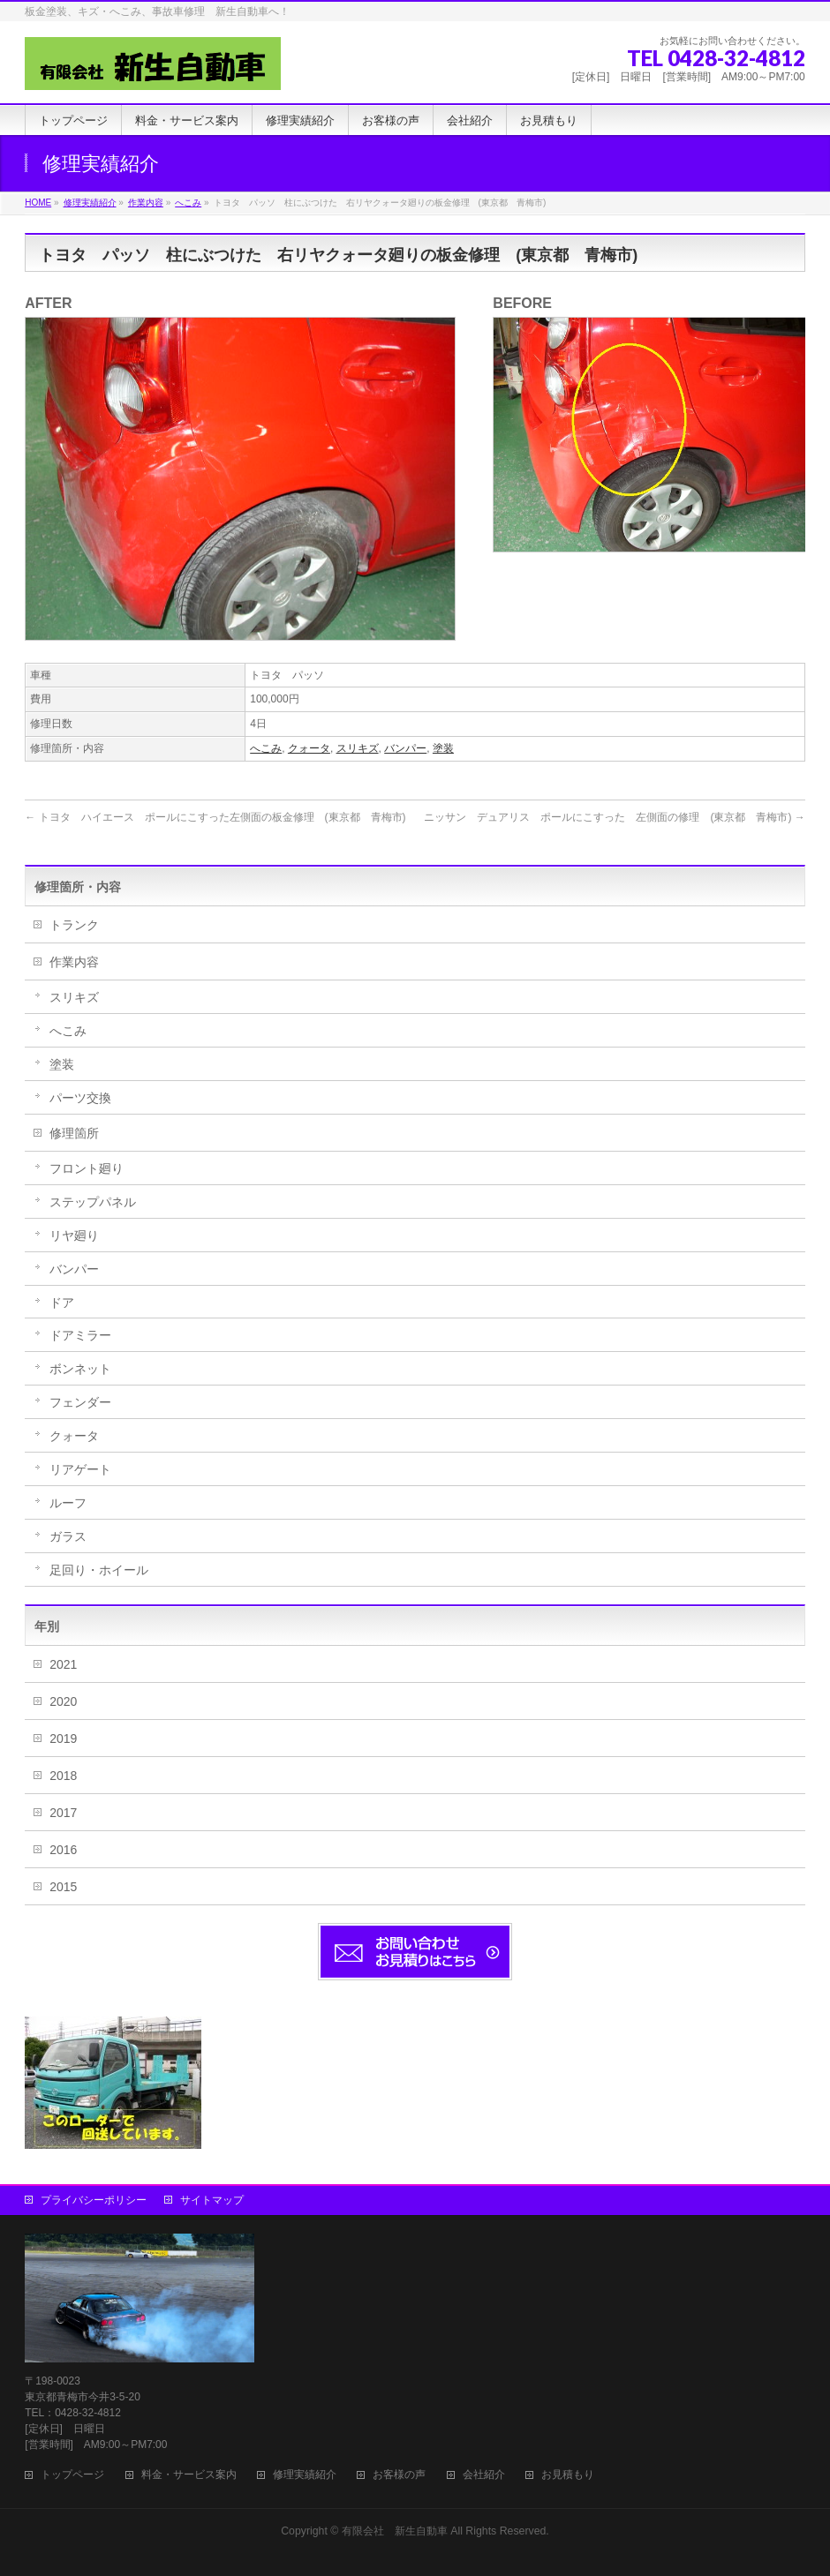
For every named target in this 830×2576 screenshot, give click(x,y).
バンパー (405, 748)
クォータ (309, 748)
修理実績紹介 (304, 2475)
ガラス (68, 1536)
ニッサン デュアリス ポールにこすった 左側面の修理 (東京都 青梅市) (614, 817)
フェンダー (80, 1402)
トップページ (72, 2475)
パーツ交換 (80, 1098)
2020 (63, 1701)
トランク (74, 925)
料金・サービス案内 (189, 2475)
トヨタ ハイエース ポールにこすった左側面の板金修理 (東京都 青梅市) (215, 817)
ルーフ (68, 1503)
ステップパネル (92, 1202)
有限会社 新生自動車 (395, 2531)
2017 (63, 1813)
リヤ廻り (74, 1235)
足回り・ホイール (98, 1570)
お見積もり (567, 2475)
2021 (63, 1664)
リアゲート (80, 1469)
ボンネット (80, 1369)
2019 (63, 1738)
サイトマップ (212, 2200)
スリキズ (357, 748)
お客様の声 (399, 2475)
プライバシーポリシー (94, 2200)
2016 (63, 1850)
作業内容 (74, 962)
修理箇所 (74, 1133)
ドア (61, 1303)
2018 (63, 1776)
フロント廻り (86, 1168)
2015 (63, 1887)
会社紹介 (484, 2475)
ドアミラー (80, 1335)
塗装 (443, 748)
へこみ (266, 748)
